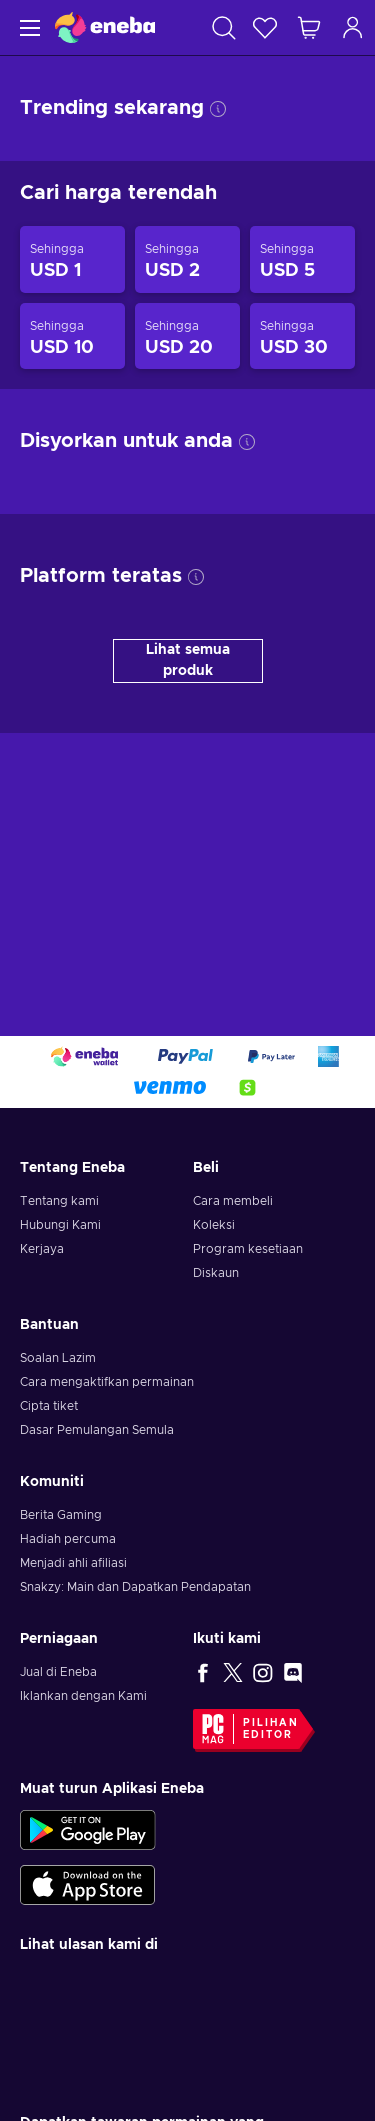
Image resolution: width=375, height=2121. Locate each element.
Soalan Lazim (58, 1358)
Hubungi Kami (60, 1225)
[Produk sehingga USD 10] (72, 336)
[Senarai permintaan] (265, 27)
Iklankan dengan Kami (83, 1696)
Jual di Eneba (58, 1672)
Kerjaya (42, 1249)
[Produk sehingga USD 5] (302, 259)
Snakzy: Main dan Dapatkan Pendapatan (135, 1587)
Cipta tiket (49, 1406)
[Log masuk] (353, 27)
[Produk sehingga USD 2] (187, 259)
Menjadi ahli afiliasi (73, 1563)
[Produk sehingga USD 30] (302, 336)
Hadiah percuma (68, 1539)
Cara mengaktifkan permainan (107, 1382)
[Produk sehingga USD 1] (72, 259)
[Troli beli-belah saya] (309, 27)
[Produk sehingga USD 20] (187, 336)
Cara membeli (233, 1201)
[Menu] (27, 27)
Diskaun (216, 1273)
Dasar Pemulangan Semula (97, 1430)
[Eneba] (105, 27)
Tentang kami (59, 1201)
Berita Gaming (61, 1515)
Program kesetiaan (248, 1249)
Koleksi (214, 1225)
